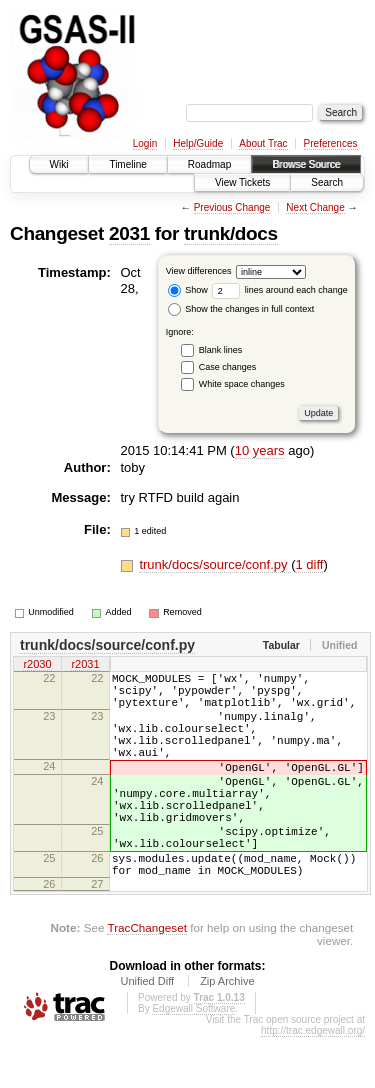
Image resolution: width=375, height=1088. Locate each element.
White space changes (242, 384)
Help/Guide (198, 143)
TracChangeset (146, 978)
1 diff (309, 564)
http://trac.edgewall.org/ (313, 1081)
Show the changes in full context (241, 309)
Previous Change (232, 207)
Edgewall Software (193, 1059)
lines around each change (280, 290)
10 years (260, 450)
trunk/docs (231, 233)
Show (188, 290)
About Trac (263, 143)
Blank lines (221, 350)
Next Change (315, 207)
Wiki (59, 164)
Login (145, 143)
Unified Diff (147, 1032)
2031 (129, 233)
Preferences (331, 143)
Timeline (127, 164)
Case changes (228, 367)
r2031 (85, 666)
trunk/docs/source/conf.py (215, 564)
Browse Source (306, 164)
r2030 (37, 666)
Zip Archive (227, 1032)
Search (327, 182)
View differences (199, 271)
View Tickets (242, 182)
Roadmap (209, 164)
